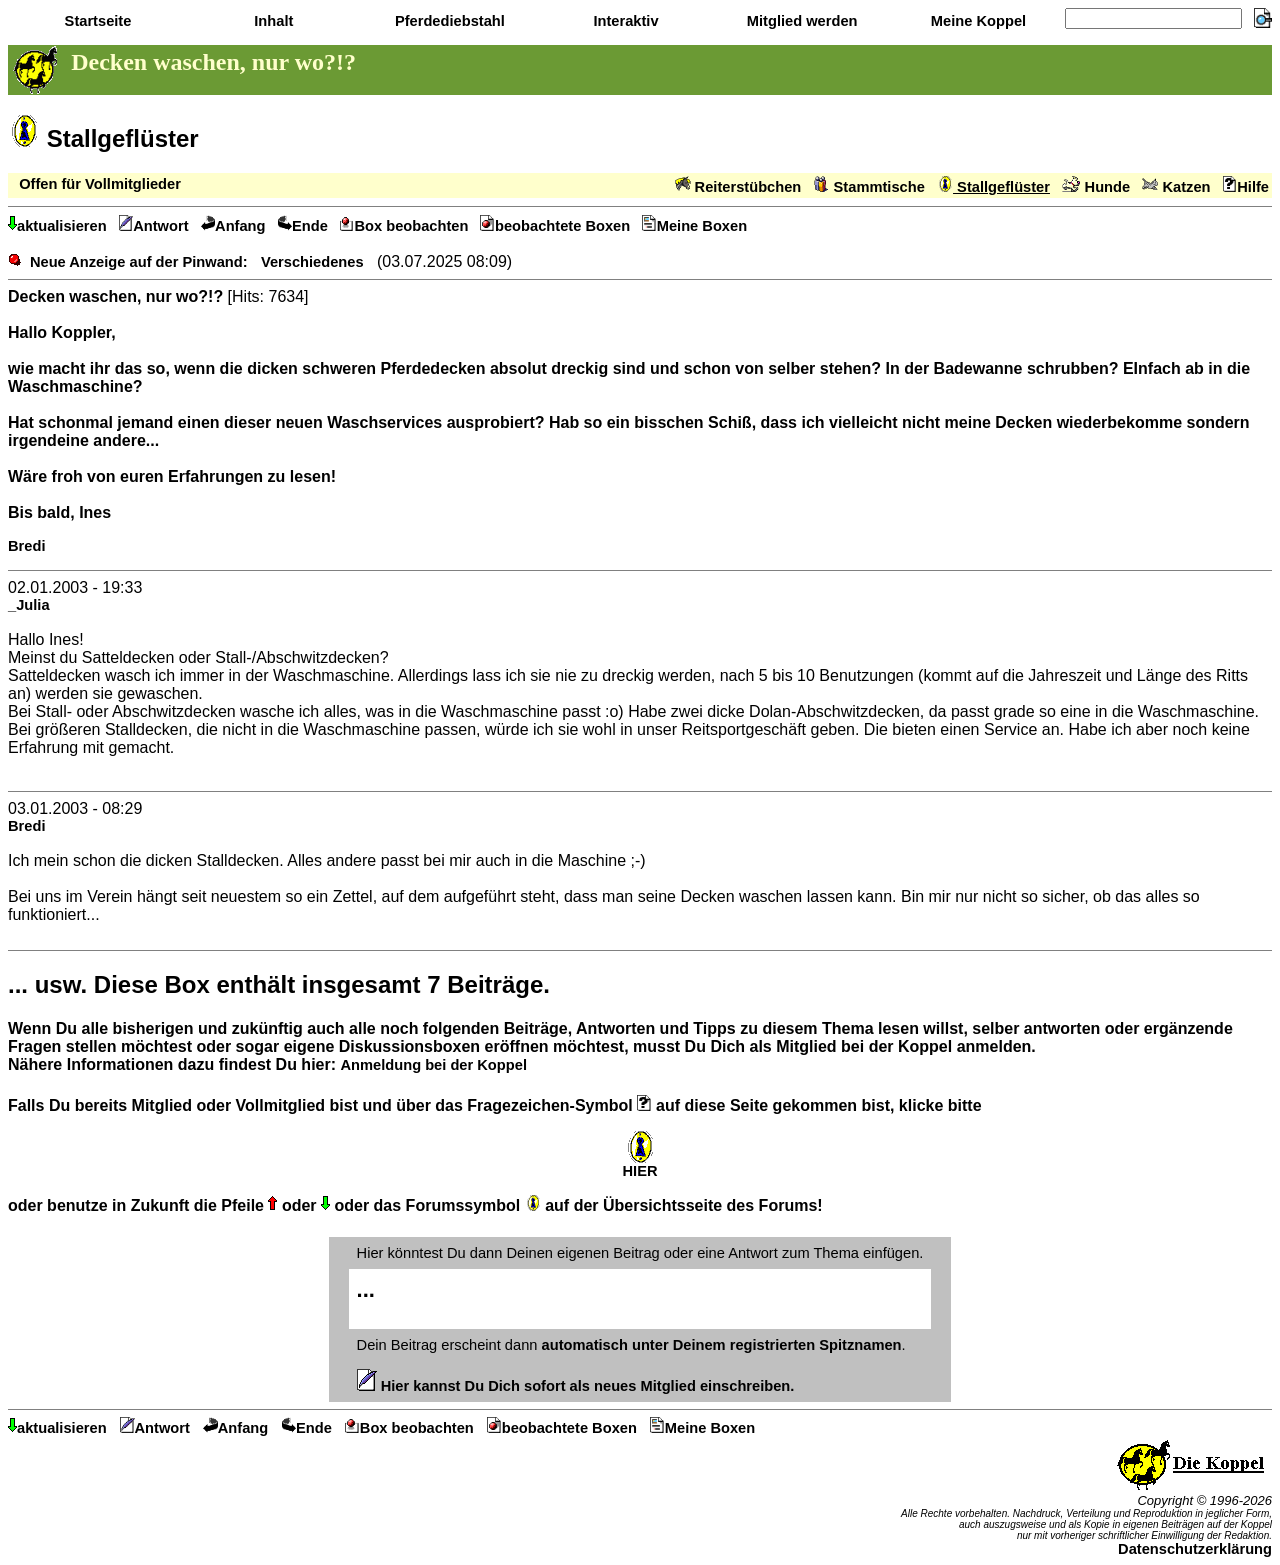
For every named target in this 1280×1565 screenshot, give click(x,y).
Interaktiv (623, 21)
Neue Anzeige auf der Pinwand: (139, 262)
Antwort (154, 226)
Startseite (96, 21)
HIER (639, 1164)
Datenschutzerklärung (1195, 1549)
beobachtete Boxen (555, 226)
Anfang (233, 226)
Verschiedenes (312, 262)
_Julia (29, 605)
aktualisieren (57, 226)
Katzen (1176, 187)
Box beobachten (404, 226)
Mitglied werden (800, 21)
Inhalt (271, 21)
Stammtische (869, 187)
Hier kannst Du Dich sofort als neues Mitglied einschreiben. (576, 1386)
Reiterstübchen (738, 187)
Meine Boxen (694, 226)
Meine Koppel (976, 21)
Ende (303, 226)
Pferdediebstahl (448, 21)
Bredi (26, 546)
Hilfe (1246, 187)
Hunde (1096, 187)
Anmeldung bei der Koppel (433, 1065)
